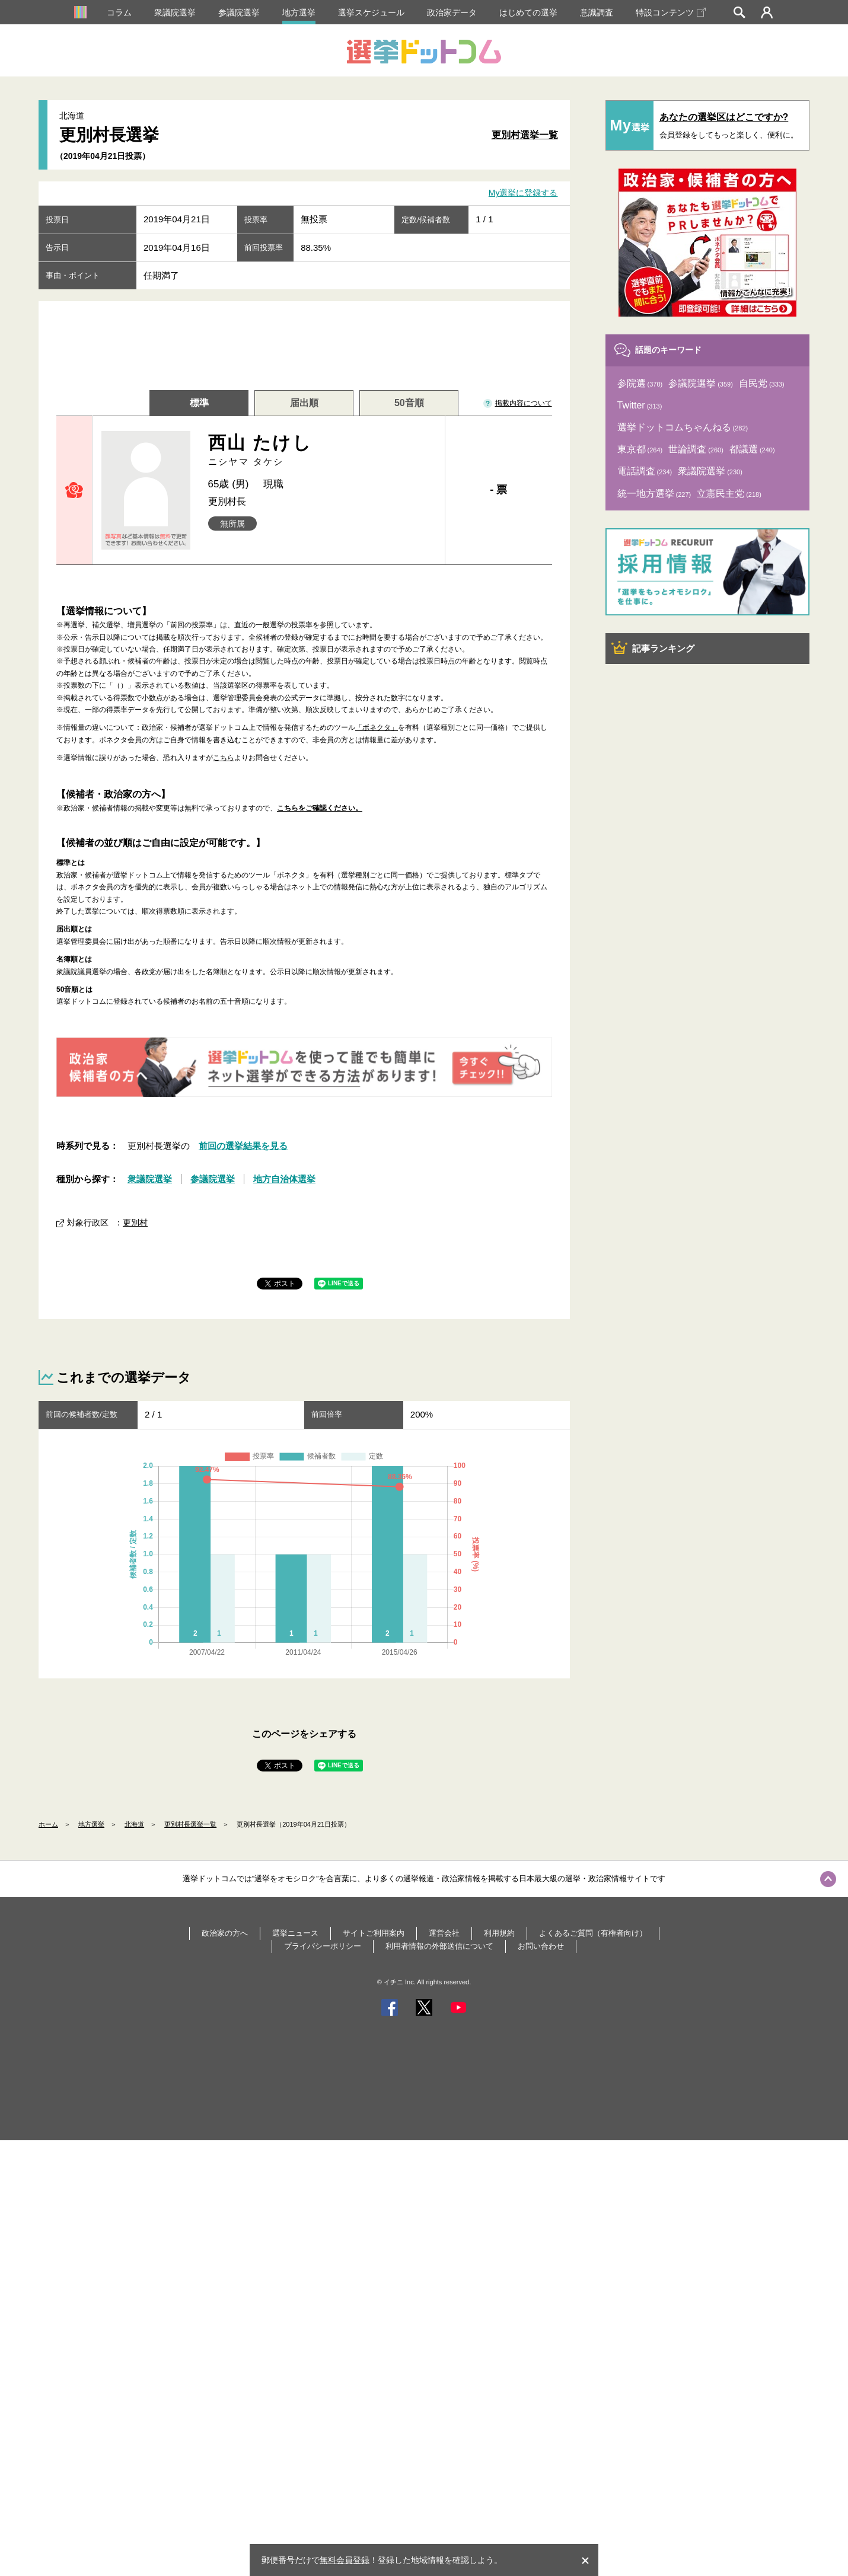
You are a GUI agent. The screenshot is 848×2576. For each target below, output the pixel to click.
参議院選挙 (239, 12)
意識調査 (596, 12)
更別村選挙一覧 (525, 135)
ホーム (48, 1824)
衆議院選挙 (175, 12)
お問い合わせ (541, 1946)
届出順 (304, 403)
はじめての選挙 (528, 12)
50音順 (409, 403)
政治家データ (452, 12)
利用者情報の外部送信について (439, 1946)
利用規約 (499, 1933)
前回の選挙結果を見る (243, 1146)
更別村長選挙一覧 (190, 1824)
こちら (223, 758)
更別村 (135, 1222)
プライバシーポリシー (322, 1946)
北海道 (134, 1824)
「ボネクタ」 (376, 727)
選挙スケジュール (371, 12)
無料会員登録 (344, 2560)
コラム (119, 12)
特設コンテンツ (671, 12)
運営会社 (444, 1933)
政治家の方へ (225, 1933)
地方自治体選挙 (284, 1179)
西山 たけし (322, 450)
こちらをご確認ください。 (319, 808)
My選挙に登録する (523, 193)
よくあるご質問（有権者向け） (593, 1933)
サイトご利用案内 (373, 1933)
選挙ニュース (295, 1933)
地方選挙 (298, 12)
